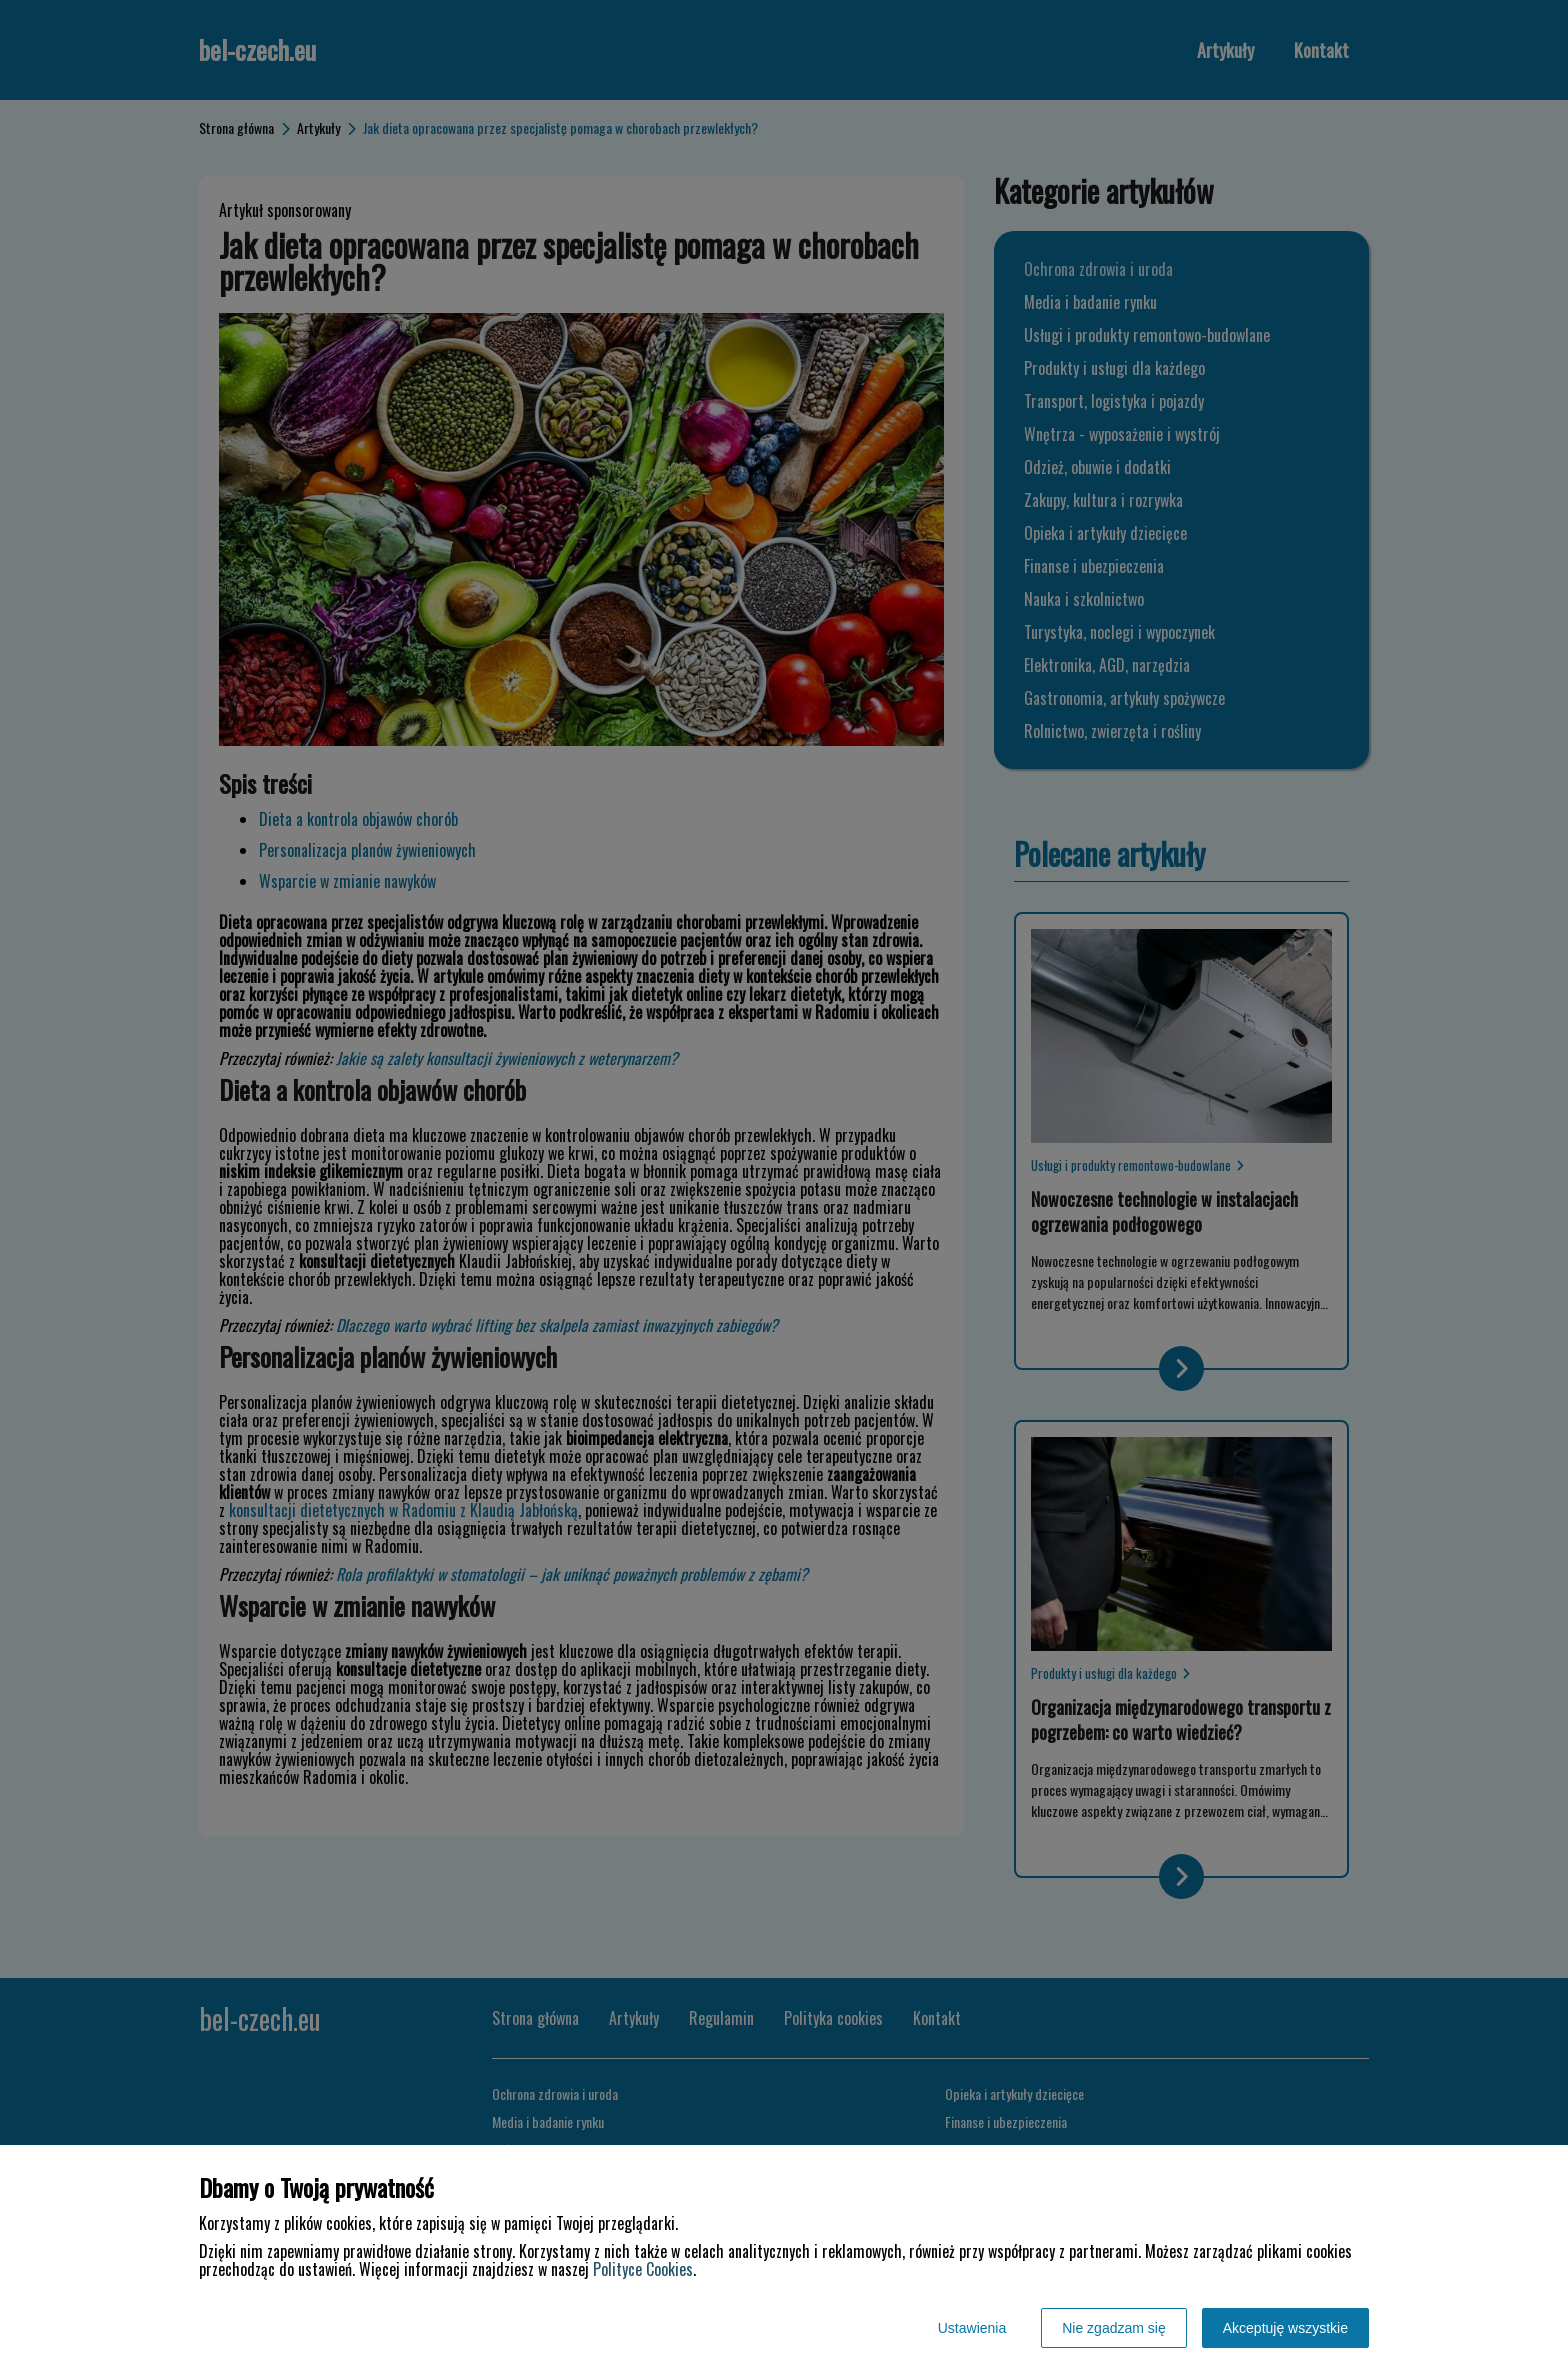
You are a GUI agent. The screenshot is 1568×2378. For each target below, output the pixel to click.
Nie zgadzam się (1114, 2328)
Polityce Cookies (643, 2269)
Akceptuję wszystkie (1285, 2328)
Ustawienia (972, 2328)
